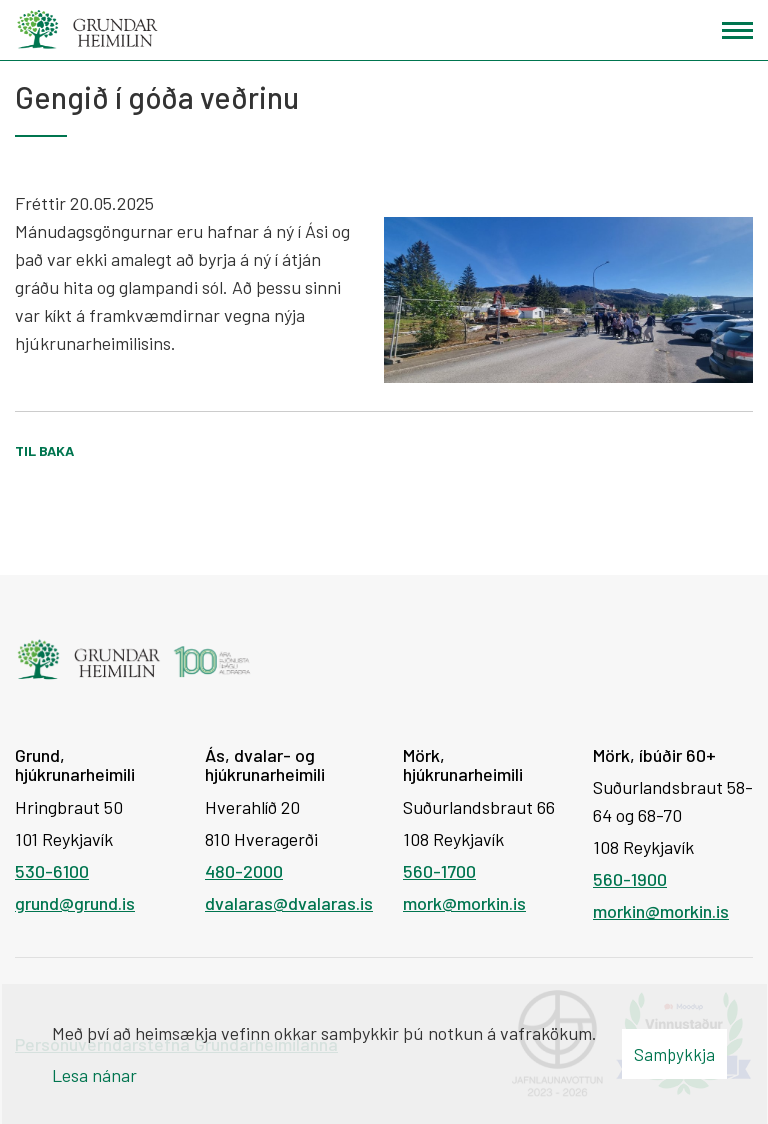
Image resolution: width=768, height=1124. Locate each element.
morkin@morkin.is (661, 911)
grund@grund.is (75, 903)
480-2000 (244, 871)
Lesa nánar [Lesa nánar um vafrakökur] (94, 1075)
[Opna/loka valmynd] (737, 30)
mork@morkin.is (464, 903)
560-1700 (439, 871)
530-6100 (52, 871)
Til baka (44, 450)
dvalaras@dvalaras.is (289, 903)
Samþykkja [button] (674, 1054)
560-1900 (630, 879)
